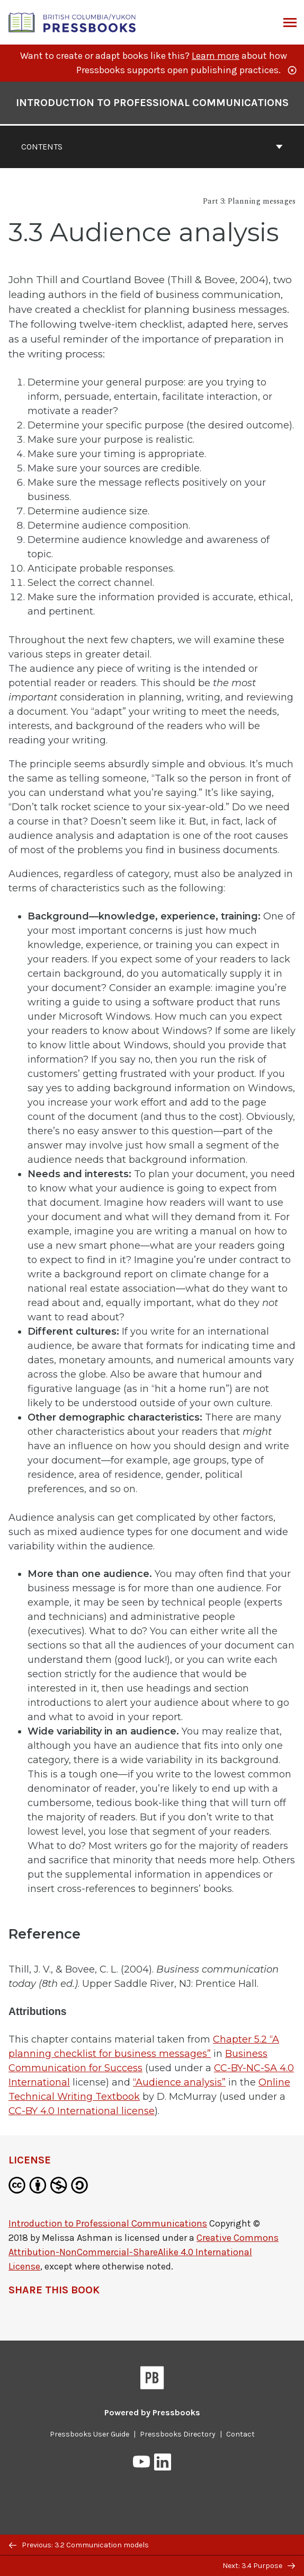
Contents (152, 147)
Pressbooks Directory (178, 2434)
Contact (240, 2434)
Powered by (152, 2412)
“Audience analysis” (179, 2082)
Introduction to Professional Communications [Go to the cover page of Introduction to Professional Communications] (152, 103)
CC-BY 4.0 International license (81, 2111)
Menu (289, 23)
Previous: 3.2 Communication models (79, 2544)
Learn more (215, 56)
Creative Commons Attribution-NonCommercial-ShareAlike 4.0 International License (143, 2252)
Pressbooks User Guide (89, 2434)
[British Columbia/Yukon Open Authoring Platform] (72, 21)
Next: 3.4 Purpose (258, 2565)
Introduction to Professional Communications (107, 2223)
